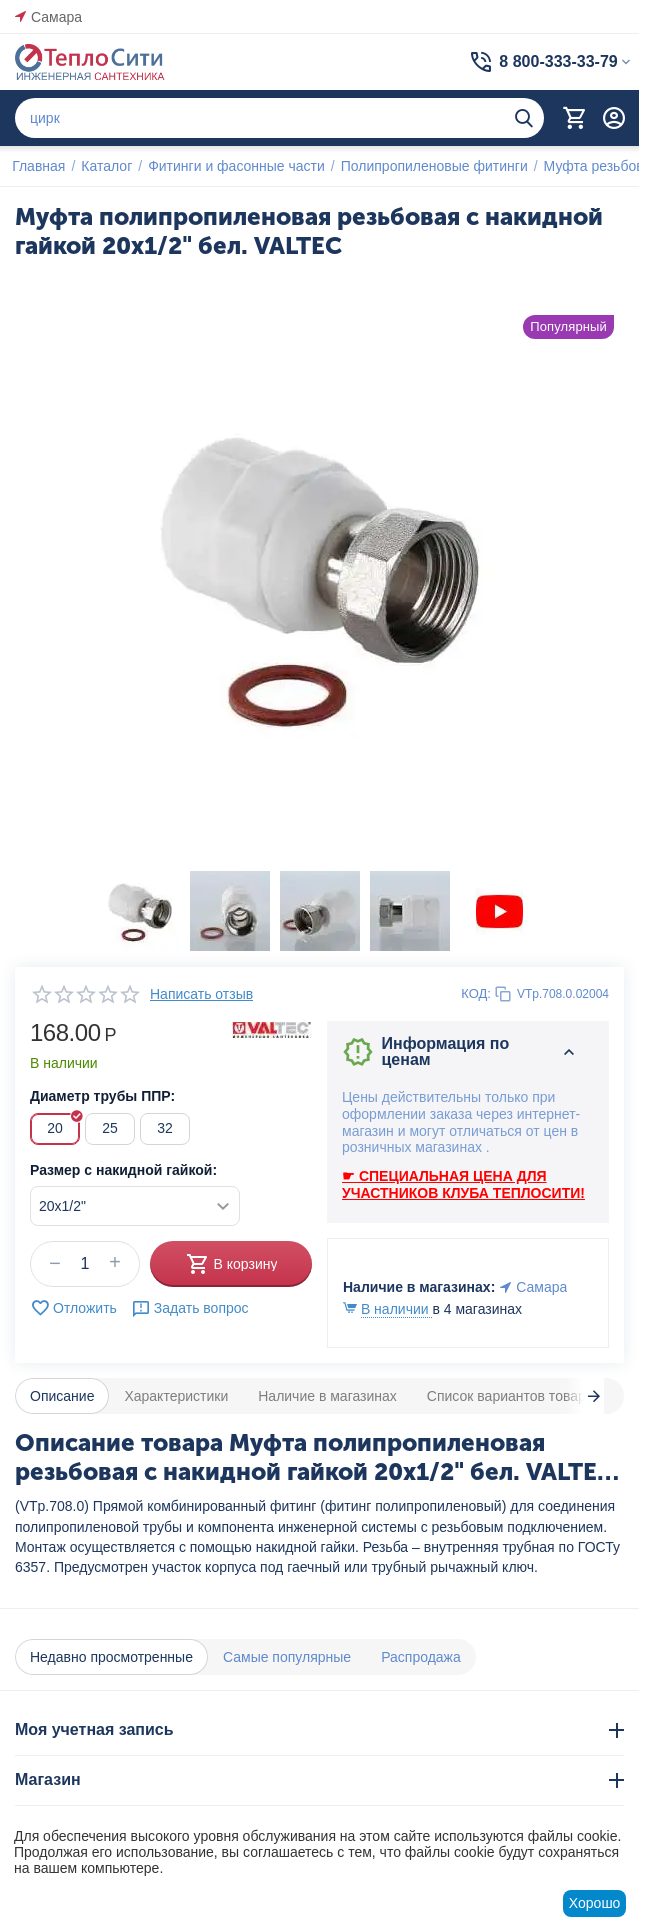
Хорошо (595, 1903)
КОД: (476, 993)
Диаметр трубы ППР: (102, 1096)
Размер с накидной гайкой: (123, 1170)
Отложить (73, 1308)
